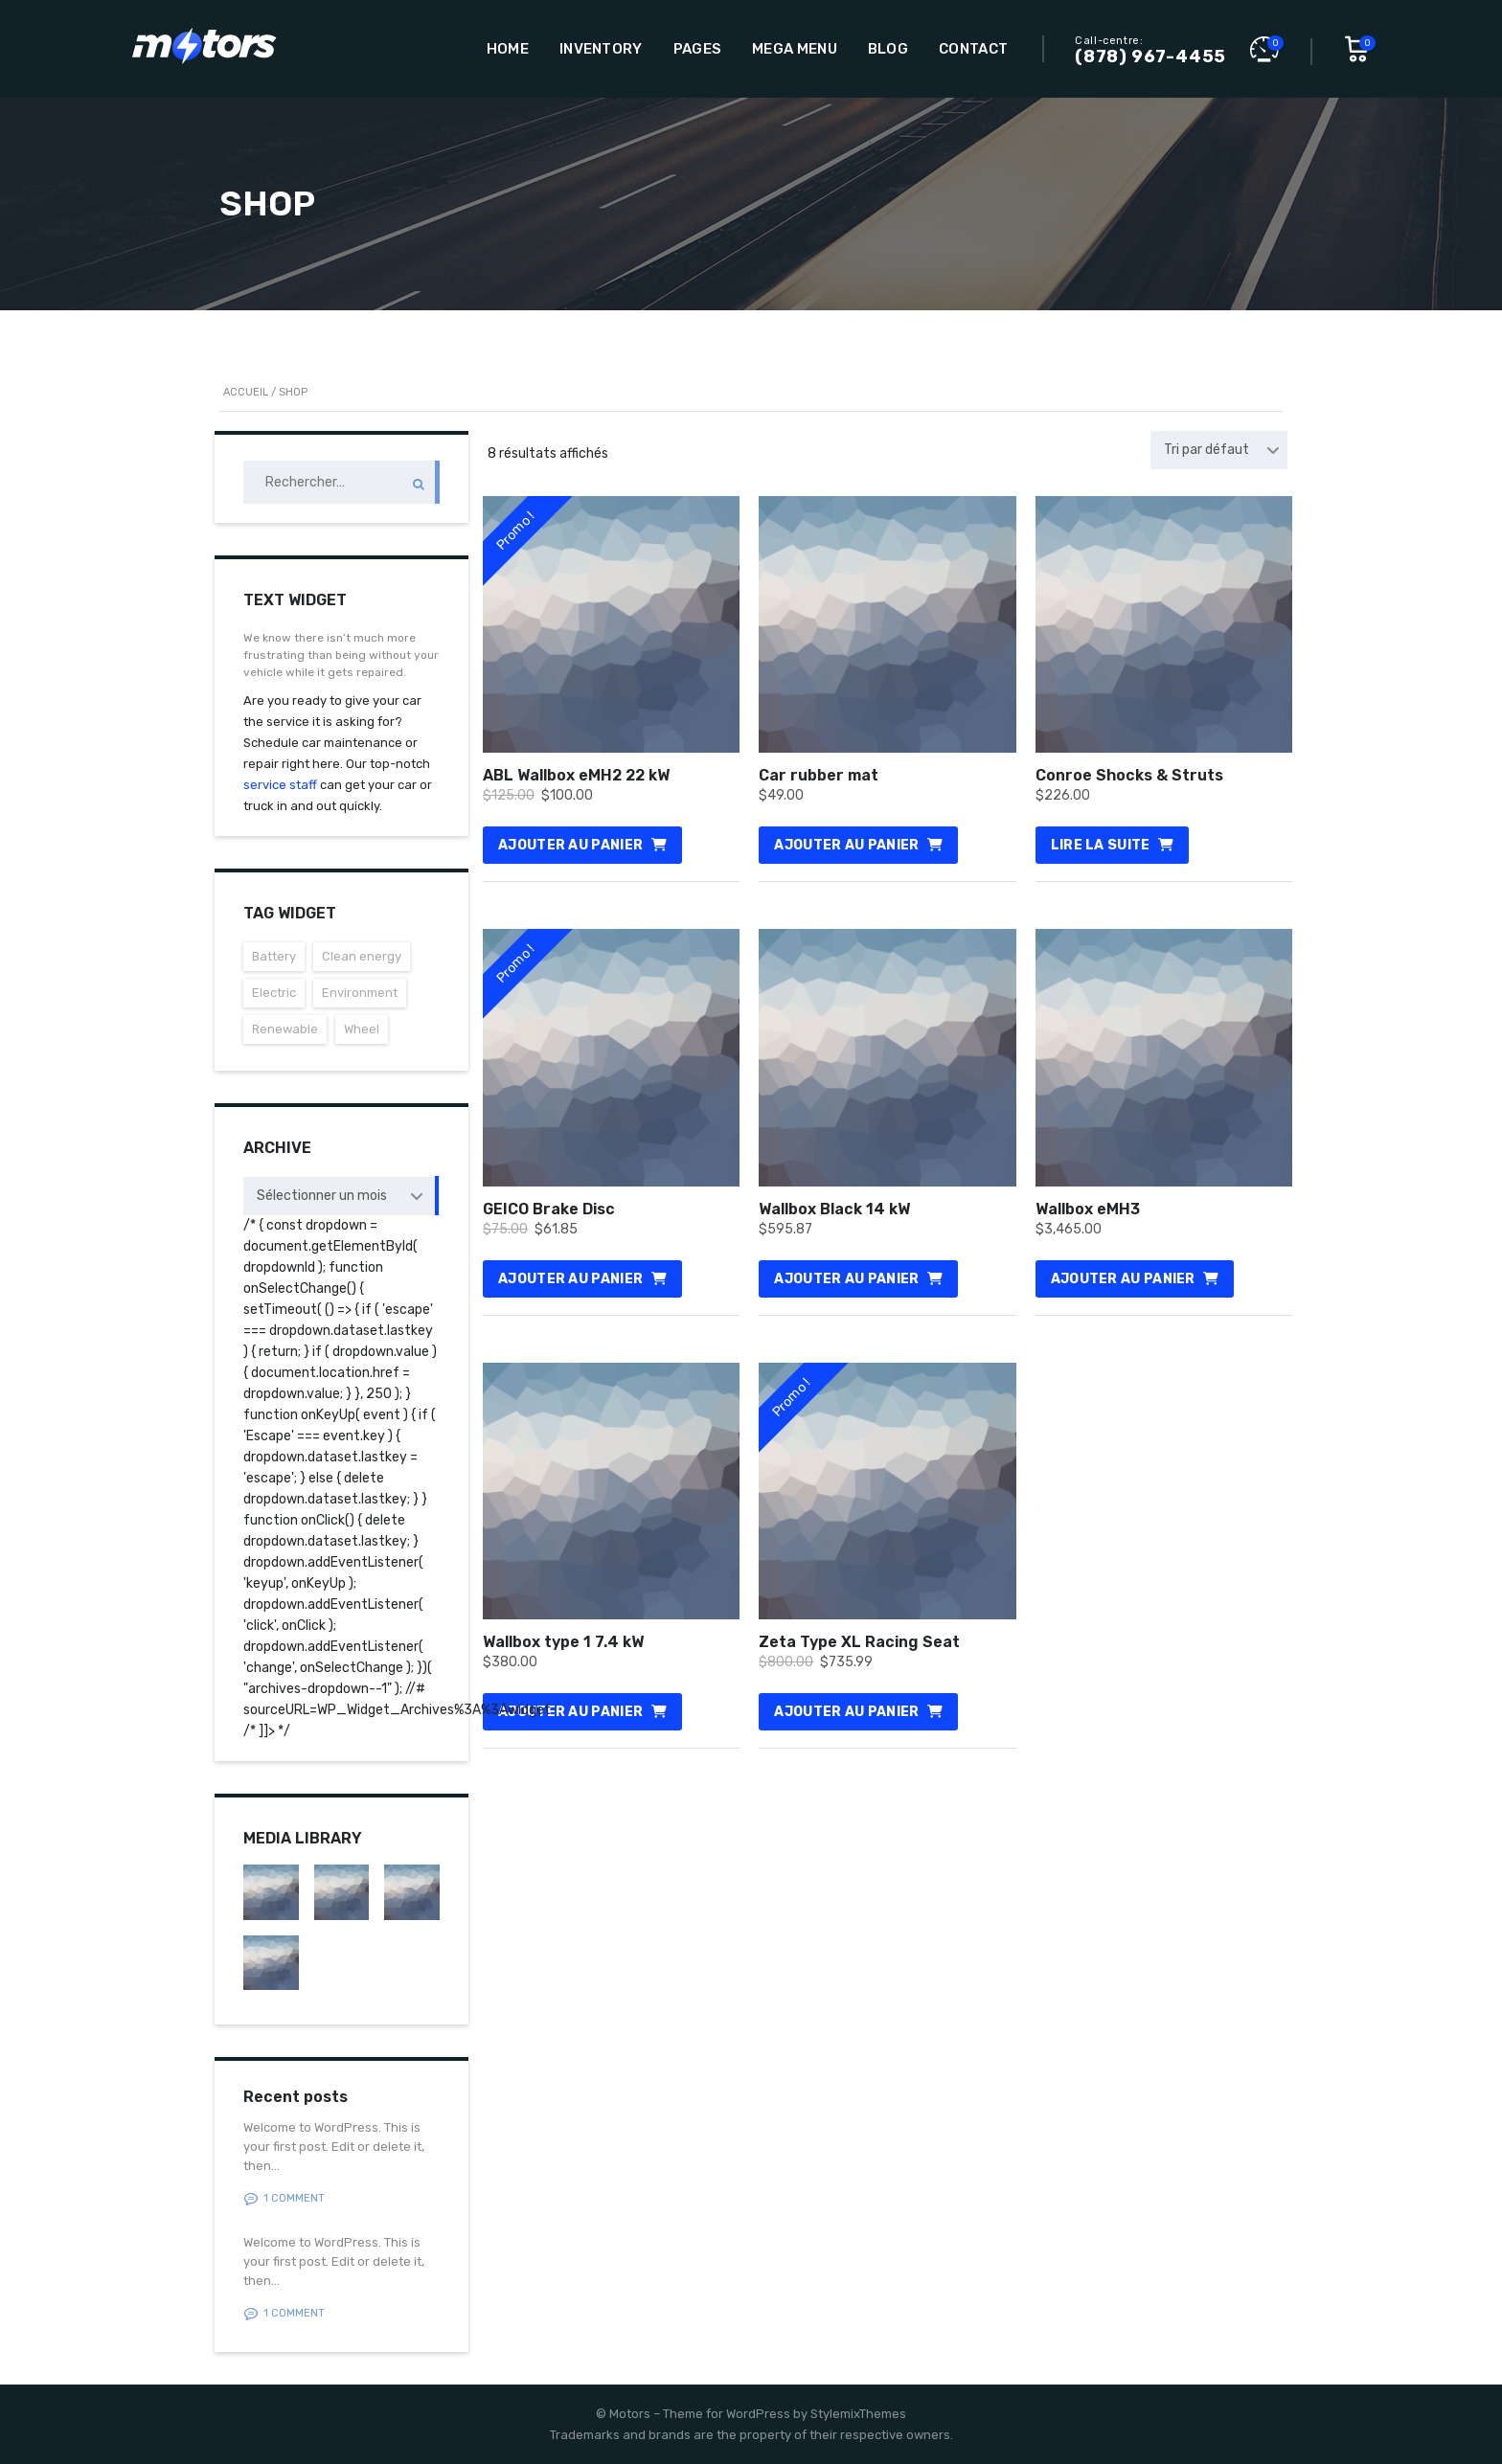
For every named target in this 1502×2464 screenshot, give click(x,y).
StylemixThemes (858, 2414)
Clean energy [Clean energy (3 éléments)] (361, 956)
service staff (280, 785)
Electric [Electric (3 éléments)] (274, 992)
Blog (888, 48)
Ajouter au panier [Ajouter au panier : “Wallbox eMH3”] (1123, 1279)
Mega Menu (794, 48)
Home (508, 48)
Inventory (601, 48)
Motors (629, 2414)
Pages (697, 48)
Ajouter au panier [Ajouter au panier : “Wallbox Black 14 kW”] (846, 1279)
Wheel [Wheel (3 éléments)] (361, 1029)
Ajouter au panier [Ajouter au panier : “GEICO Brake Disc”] (570, 1279)
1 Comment (284, 2198)
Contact (973, 48)
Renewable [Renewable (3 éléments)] (285, 1029)
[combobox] (1218, 450)
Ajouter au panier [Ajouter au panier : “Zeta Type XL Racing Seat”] (846, 1712)
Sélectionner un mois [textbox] (322, 1195)
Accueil (245, 392)
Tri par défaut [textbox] (1206, 449)
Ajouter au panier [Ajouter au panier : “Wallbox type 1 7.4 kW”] (570, 1712)
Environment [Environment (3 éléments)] (360, 992)
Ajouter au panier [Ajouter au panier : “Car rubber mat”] (846, 845)
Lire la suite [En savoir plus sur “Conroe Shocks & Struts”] (1100, 845)
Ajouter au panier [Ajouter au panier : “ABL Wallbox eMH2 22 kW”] (570, 845)
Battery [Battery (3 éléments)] (274, 956)
